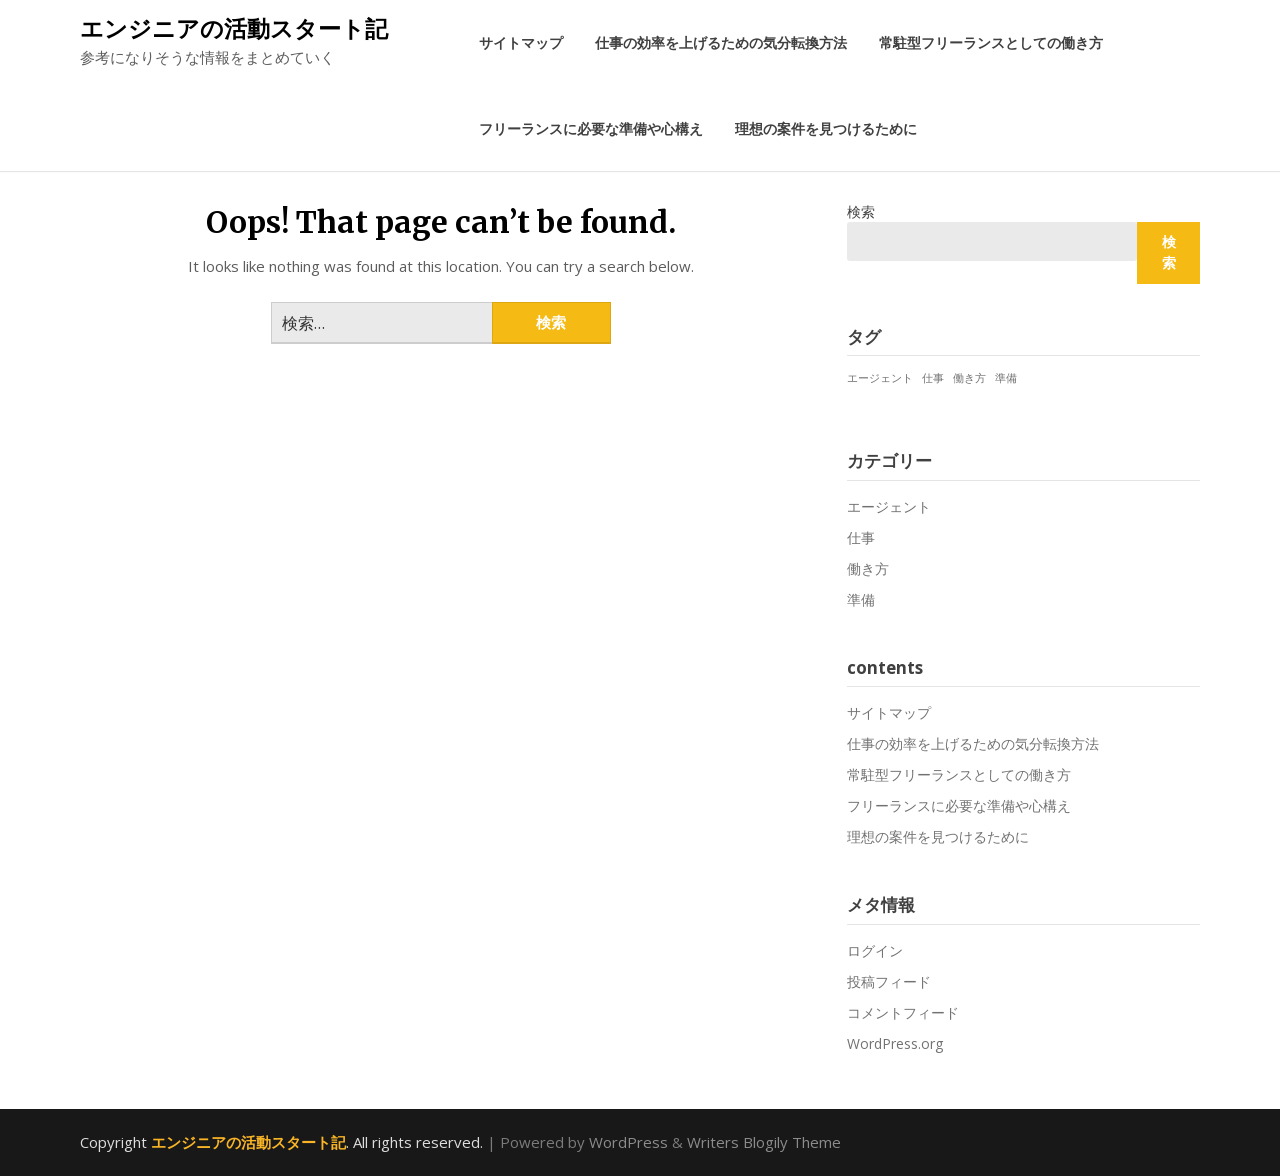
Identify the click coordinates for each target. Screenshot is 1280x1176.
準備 (861, 599)
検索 (861, 211)
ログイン (875, 950)
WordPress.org (895, 1043)
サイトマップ (521, 42)
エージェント (889, 506)
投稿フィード (889, 981)
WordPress (628, 1142)
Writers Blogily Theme (764, 1142)
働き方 (868, 568)
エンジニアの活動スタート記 (234, 28)
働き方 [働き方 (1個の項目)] (969, 378)
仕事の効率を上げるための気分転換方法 (721, 42)
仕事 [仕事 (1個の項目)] (933, 378)
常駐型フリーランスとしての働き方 (991, 42)
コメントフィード (903, 1012)
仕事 (861, 537)
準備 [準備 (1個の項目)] (1006, 378)
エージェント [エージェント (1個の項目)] (880, 378)
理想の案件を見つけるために (826, 128)
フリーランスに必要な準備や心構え (591, 128)
